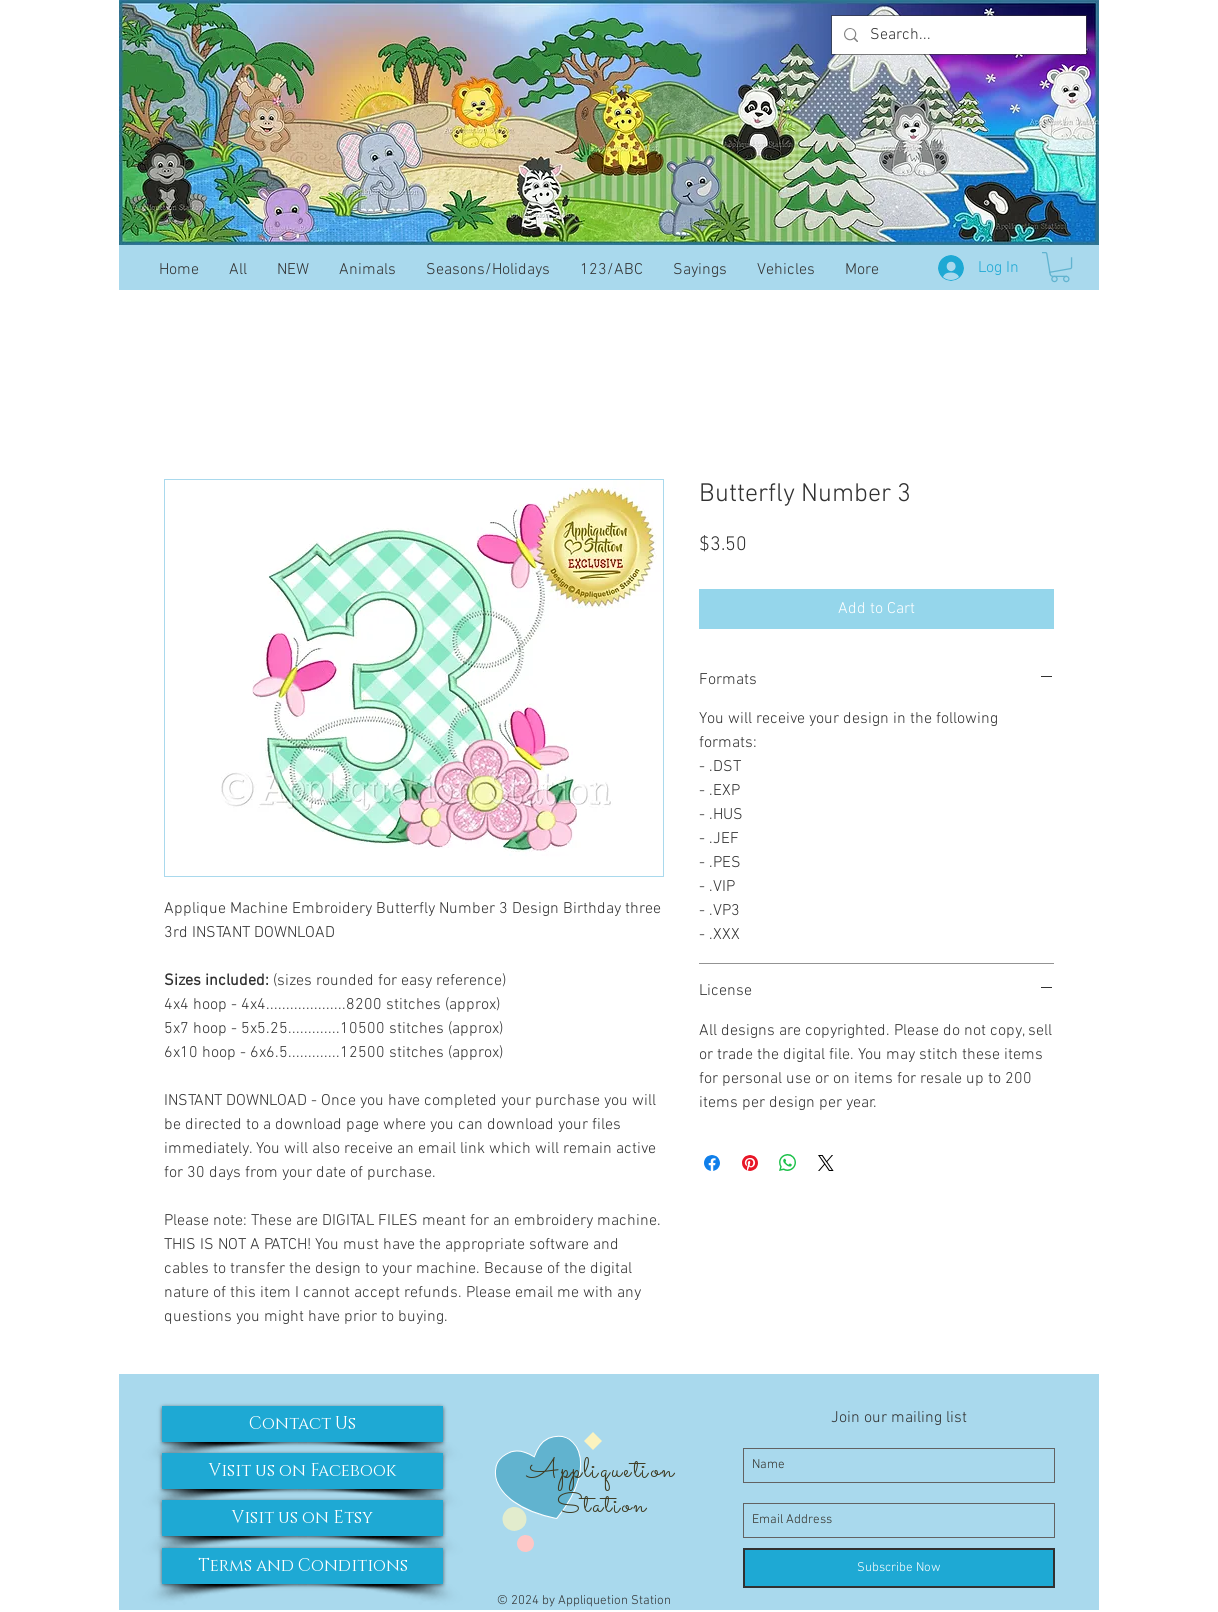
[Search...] (957, 35)
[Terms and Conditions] (302, 1566)
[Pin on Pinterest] (750, 1163)
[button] (1060, 267)
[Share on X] (826, 1163)
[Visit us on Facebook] (302, 1471)
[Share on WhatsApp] (788, 1163)
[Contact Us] (302, 1424)
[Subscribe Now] (899, 1568)
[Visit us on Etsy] (302, 1518)
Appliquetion (600, 1471)
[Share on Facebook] (712, 1163)
